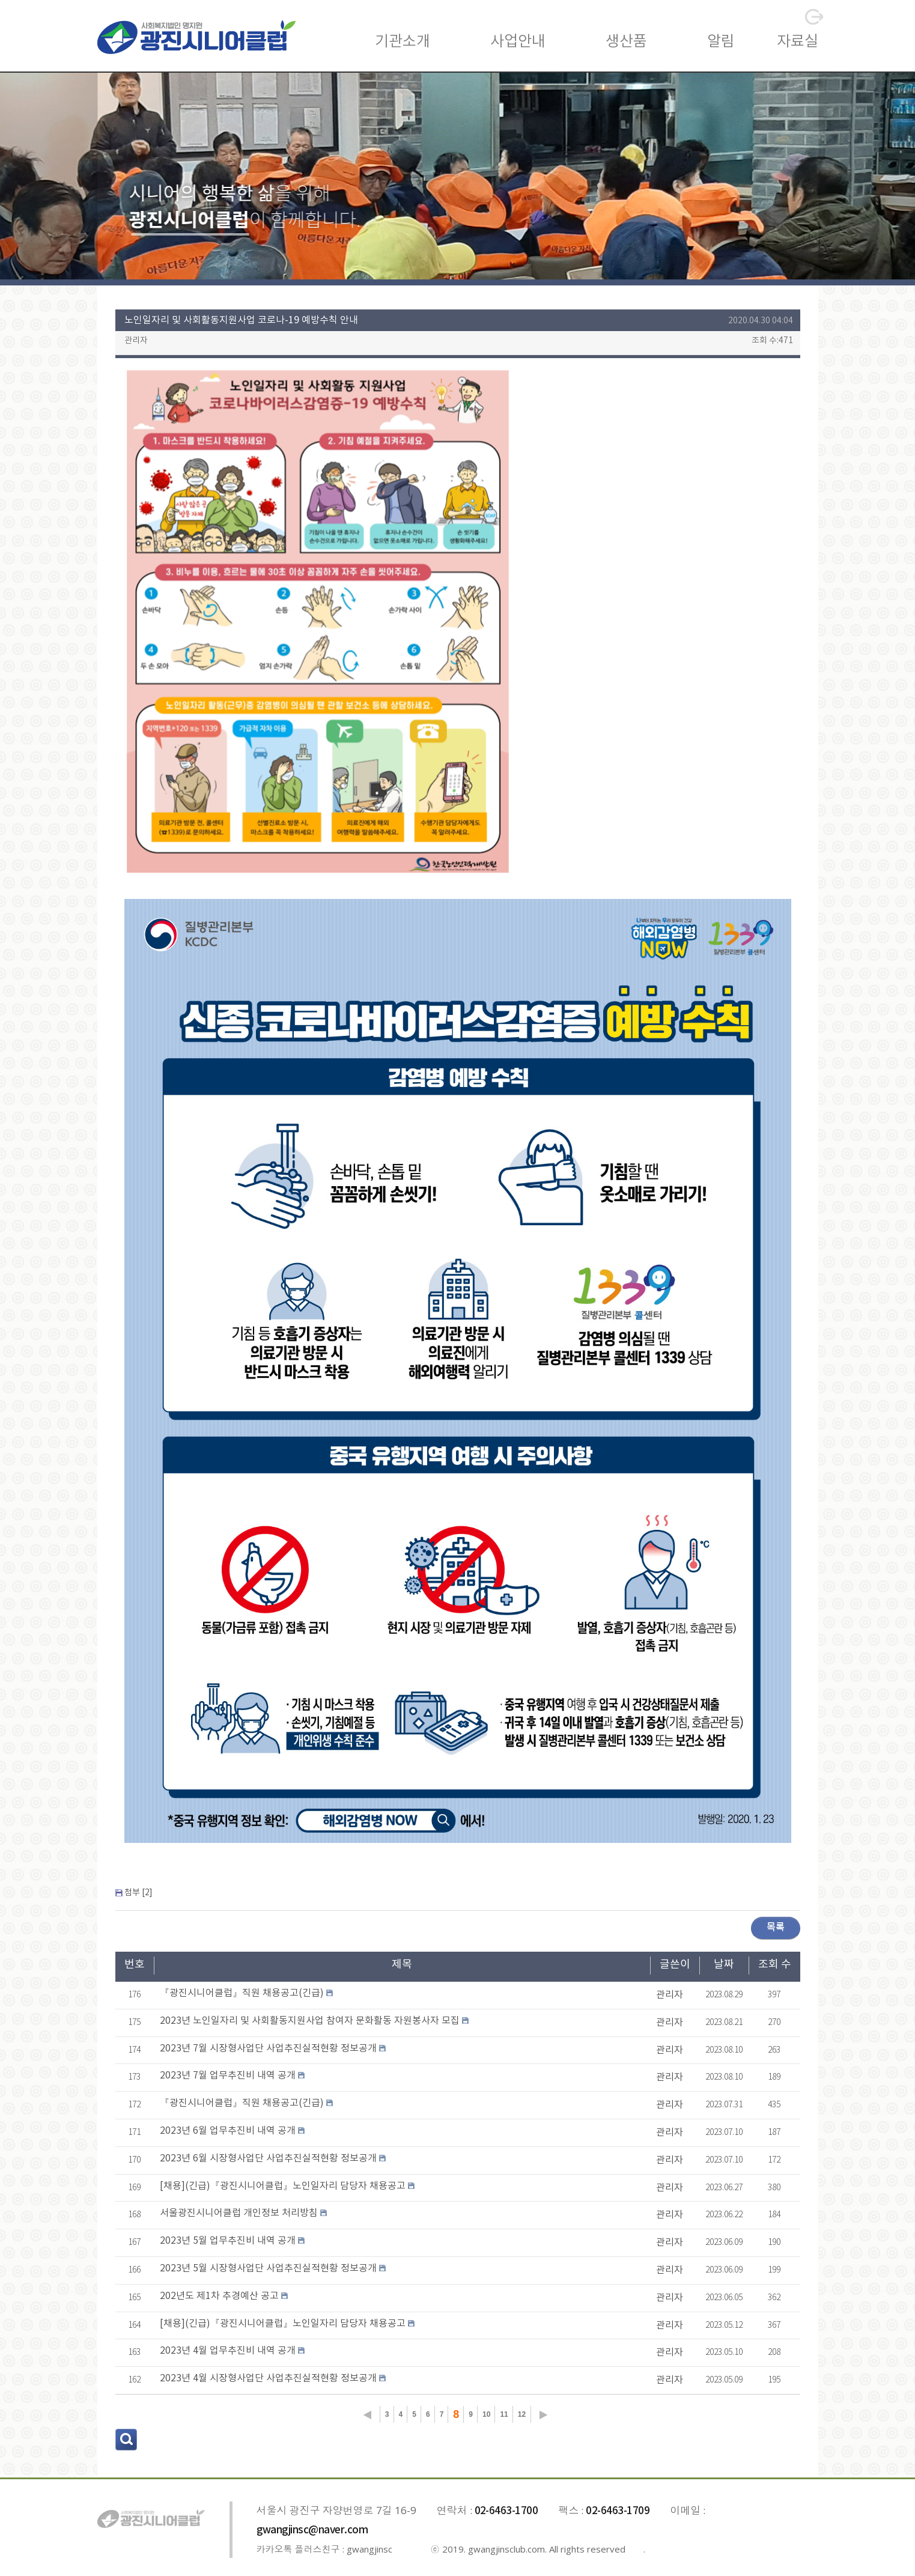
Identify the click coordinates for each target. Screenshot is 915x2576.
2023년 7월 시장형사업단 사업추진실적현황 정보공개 (268, 2048)
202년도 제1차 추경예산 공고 (219, 2296)
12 (522, 2414)
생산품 (626, 41)
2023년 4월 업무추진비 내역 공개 (228, 2350)
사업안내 (518, 41)
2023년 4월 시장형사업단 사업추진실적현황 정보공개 (268, 2378)
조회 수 (774, 1964)
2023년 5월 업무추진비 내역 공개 (228, 2240)
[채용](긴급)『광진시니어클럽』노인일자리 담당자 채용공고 (283, 2186)
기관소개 (402, 41)
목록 (776, 1927)
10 (486, 2414)
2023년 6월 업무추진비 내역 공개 (228, 2130)
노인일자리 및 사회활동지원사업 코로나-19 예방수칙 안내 (241, 320)
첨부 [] (138, 1893)
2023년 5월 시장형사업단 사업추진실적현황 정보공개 (268, 2268)
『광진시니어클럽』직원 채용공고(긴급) (242, 1993)
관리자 (136, 341)
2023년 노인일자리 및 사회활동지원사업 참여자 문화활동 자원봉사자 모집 (310, 2020)
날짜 (724, 1964)
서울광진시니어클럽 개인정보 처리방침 (239, 2213)
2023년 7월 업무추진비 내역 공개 (228, 2075)
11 (504, 2414)
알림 (721, 41)
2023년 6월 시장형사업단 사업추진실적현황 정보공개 (268, 2158)
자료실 (797, 41)
